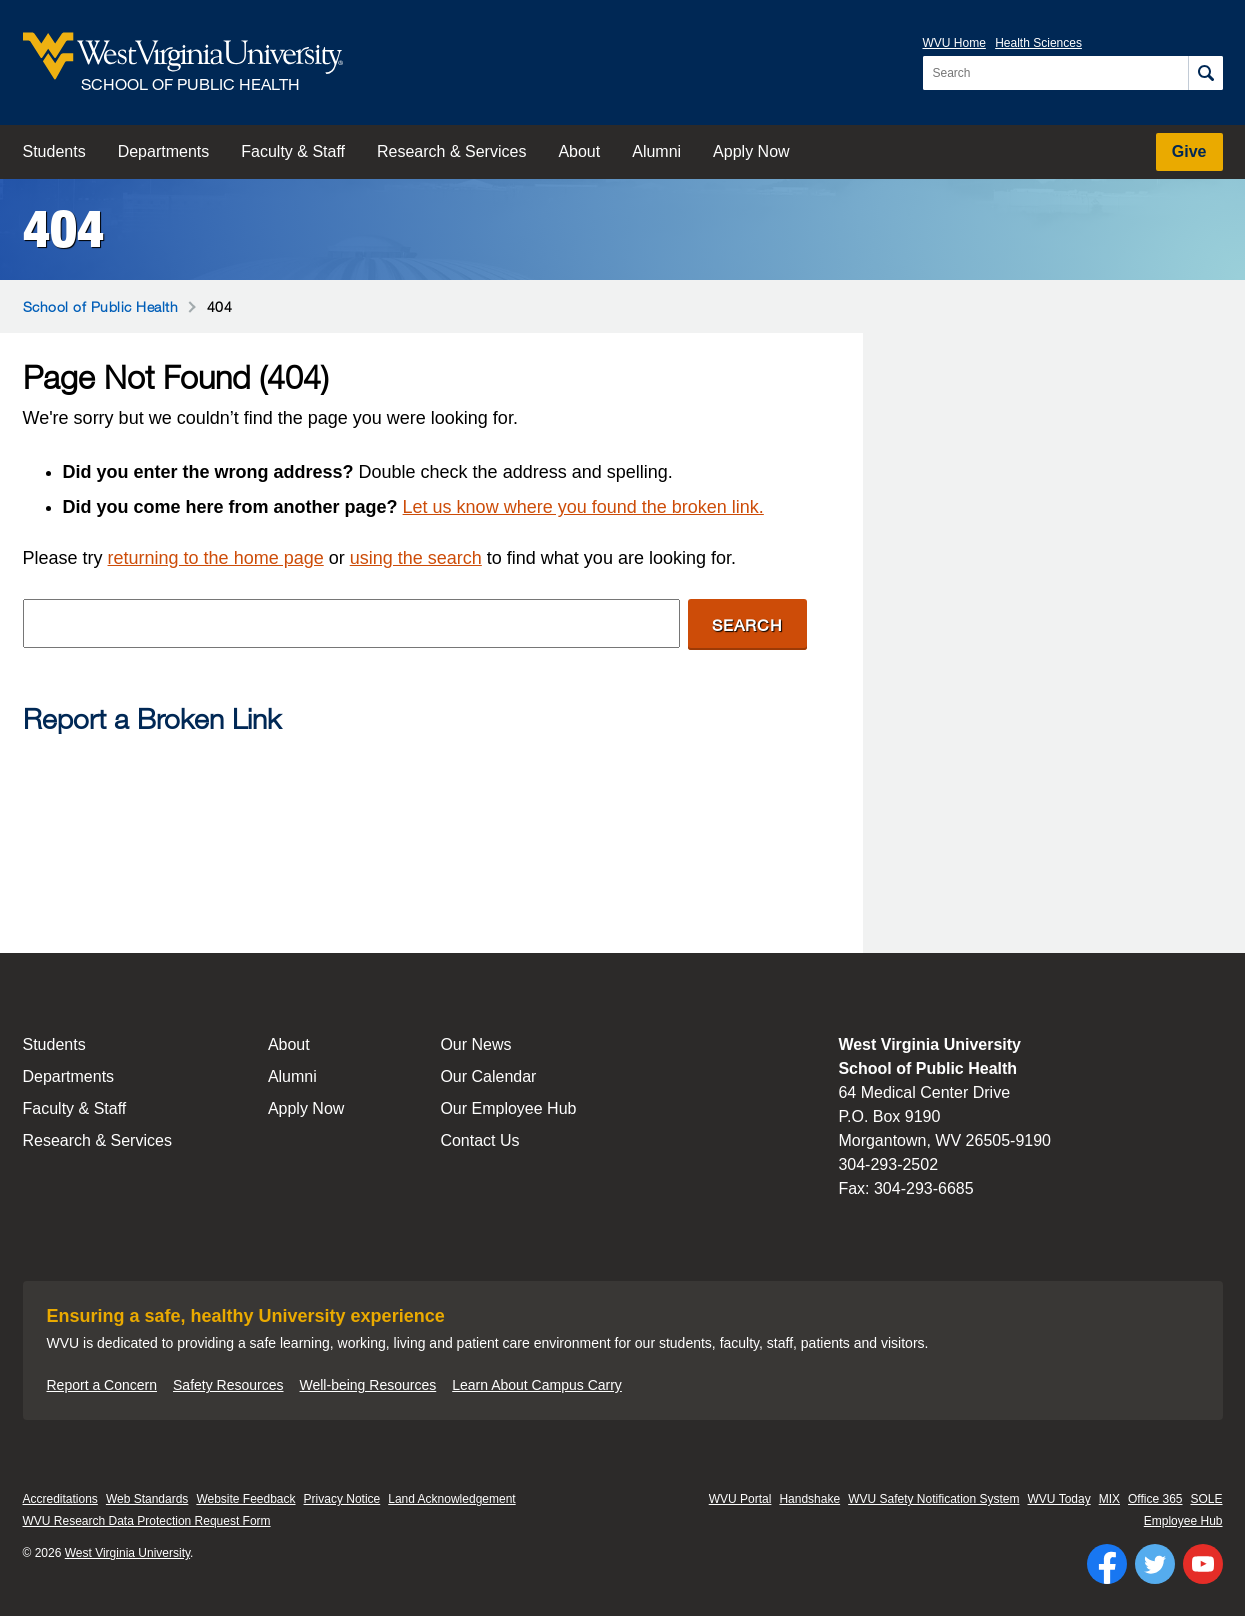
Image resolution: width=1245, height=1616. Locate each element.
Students (54, 151)
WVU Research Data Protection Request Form (147, 1521)
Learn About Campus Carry (537, 1385)
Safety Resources (228, 1385)
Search (747, 624)
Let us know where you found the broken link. (583, 507)
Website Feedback (245, 1499)
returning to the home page (216, 558)
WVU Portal (740, 1499)
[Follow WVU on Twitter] (1155, 1564)
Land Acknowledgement (451, 1499)
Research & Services (451, 151)
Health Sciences (1038, 43)
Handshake (809, 1499)
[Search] (1205, 73)
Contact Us (479, 1140)
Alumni (656, 151)
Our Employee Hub (508, 1108)
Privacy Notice (342, 1499)
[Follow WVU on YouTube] (1203, 1564)
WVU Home (954, 43)
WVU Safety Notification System (933, 1499)
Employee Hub (1183, 1521)
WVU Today (1059, 1499)
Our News (475, 1044)
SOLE (1206, 1499)
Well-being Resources (368, 1385)
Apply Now (751, 151)
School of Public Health (101, 306)
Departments (164, 151)
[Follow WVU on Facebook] (1107, 1564)
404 (63, 229)
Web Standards (147, 1499)
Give (1189, 151)
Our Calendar (488, 1076)
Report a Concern (102, 1385)
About (579, 151)
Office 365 (1155, 1499)
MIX (1109, 1499)
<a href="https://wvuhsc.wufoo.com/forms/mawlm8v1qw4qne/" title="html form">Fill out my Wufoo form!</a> (415, 826)
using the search (416, 558)
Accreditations (60, 1499)
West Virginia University (127, 1553)
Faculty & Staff (293, 151)
